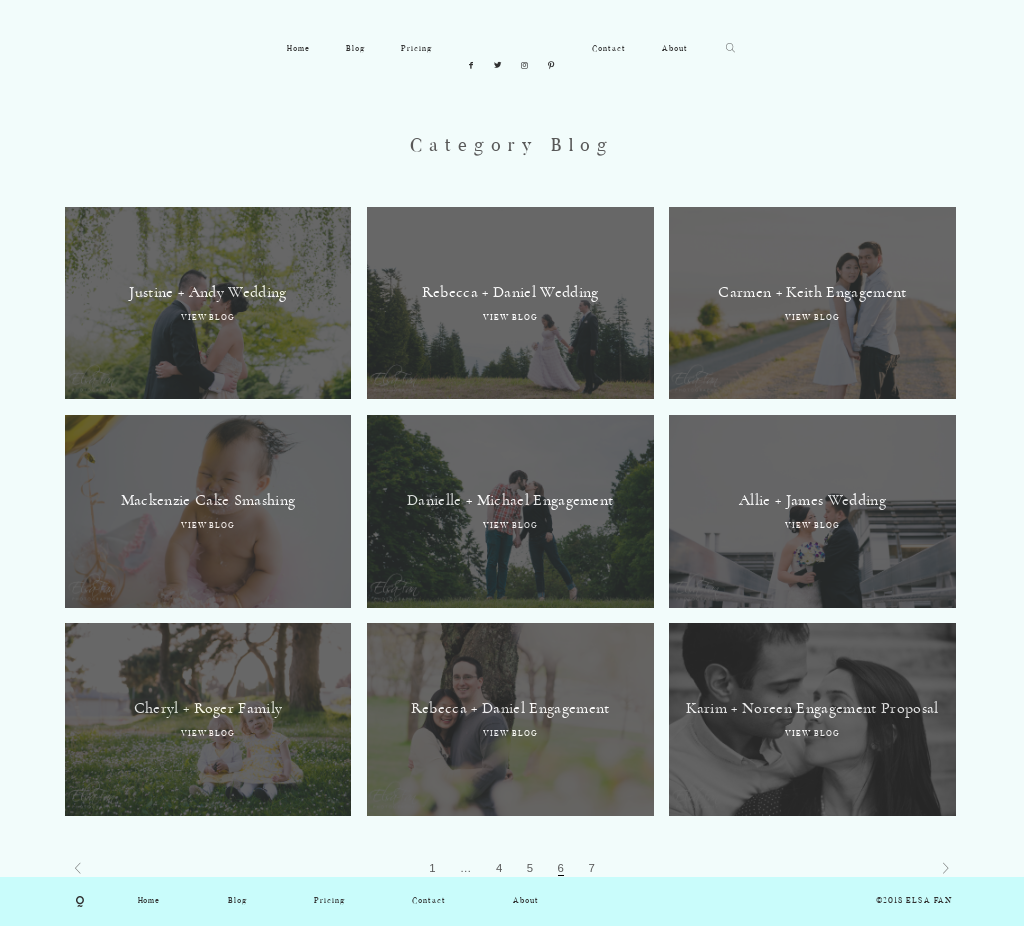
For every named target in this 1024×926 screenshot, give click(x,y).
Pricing (416, 49)
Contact (609, 49)
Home (298, 49)
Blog (355, 49)
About (675, 49)
